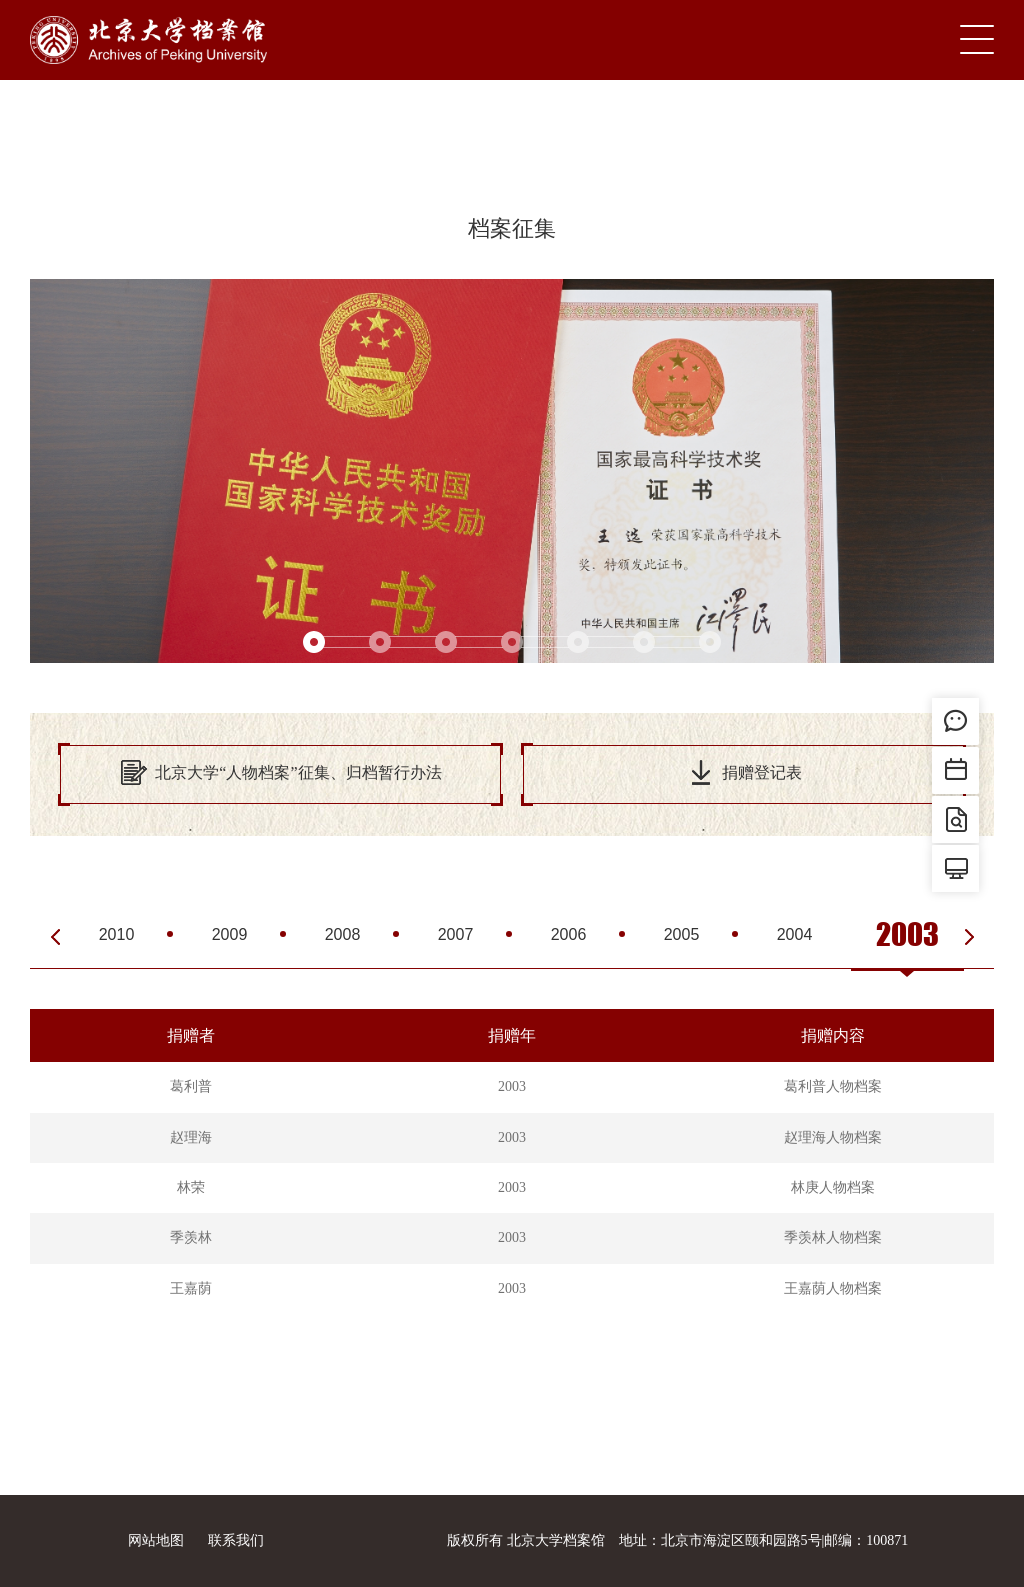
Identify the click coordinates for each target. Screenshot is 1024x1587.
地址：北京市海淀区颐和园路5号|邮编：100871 (764, 1540)
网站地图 (156, 1540)
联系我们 (236, 1540)
